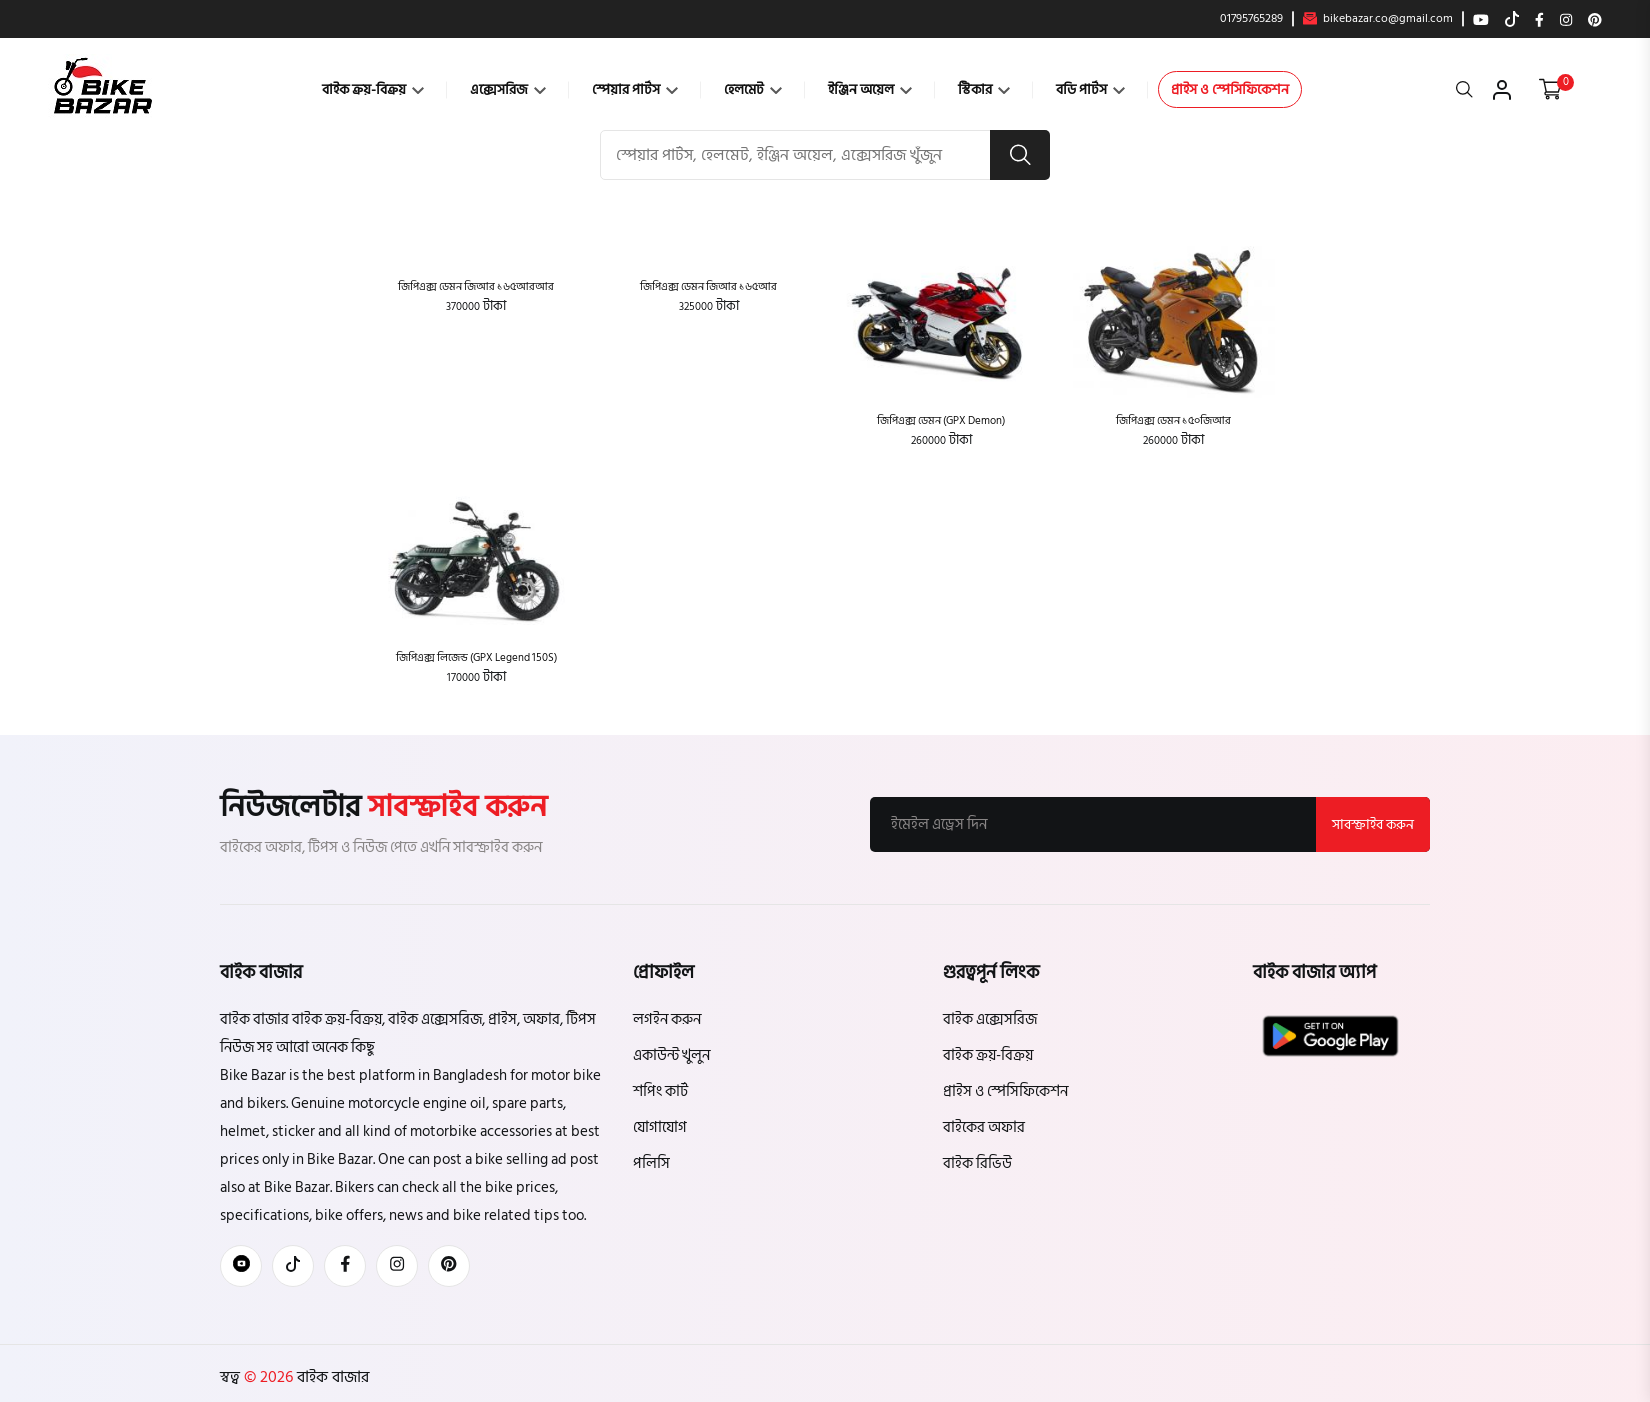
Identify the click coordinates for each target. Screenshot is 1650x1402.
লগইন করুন (667, 1019)
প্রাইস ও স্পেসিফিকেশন (1230, 89)
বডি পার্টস (1090, 89)
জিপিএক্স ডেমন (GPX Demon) (941, 420)
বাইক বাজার (331, 1377)
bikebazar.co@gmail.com (1378, 19)
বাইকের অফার (984, 1127)
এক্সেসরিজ (508, 89)
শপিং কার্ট (660, 1091)
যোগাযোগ (660, 1127)
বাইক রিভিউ (977, 1163)
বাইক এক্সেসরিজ (990, 1019)
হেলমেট (753, 89)
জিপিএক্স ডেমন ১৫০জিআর (1173, 420)
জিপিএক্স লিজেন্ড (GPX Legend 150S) (476, 657)
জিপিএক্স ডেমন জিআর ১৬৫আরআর (476, 286)
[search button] (1020, 155)
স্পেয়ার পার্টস (635, 89)
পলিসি (651, 1163)
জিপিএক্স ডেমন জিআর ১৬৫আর (708, 286)
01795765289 (1251, 19)
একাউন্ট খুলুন (671, 1055)
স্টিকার (984, 89)
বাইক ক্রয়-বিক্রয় (373, 89)
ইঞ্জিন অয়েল (870, 89)
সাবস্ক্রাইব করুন (1373, 824)
